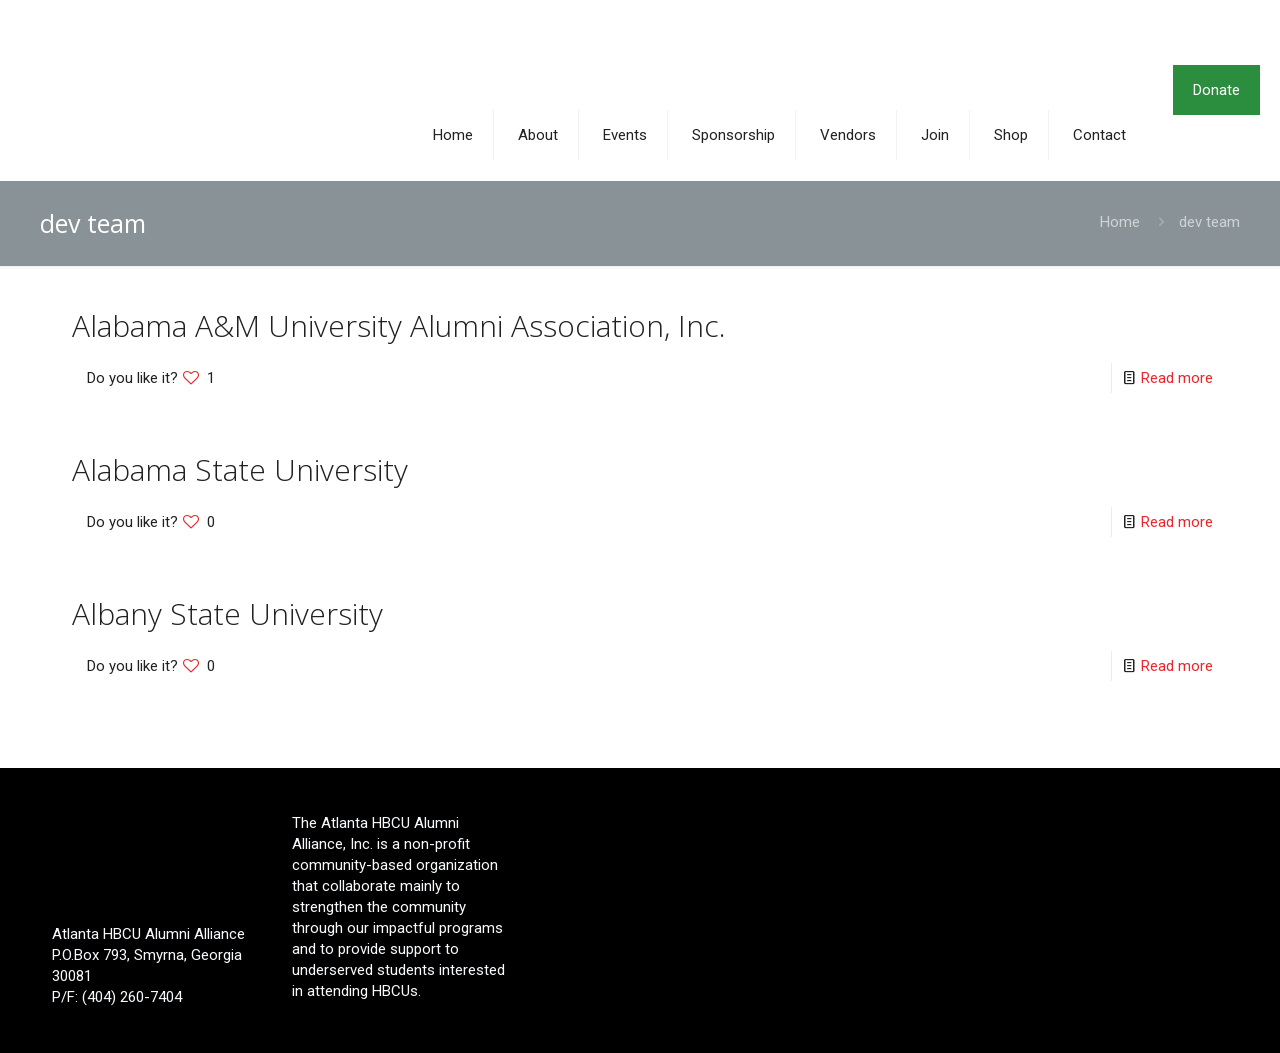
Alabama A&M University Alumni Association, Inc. (399, 325)
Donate (1216, 90)
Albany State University (227, 613)
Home (1120, 222)
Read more (1177, 378)
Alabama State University (240, 469)
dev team (1209, 222)
